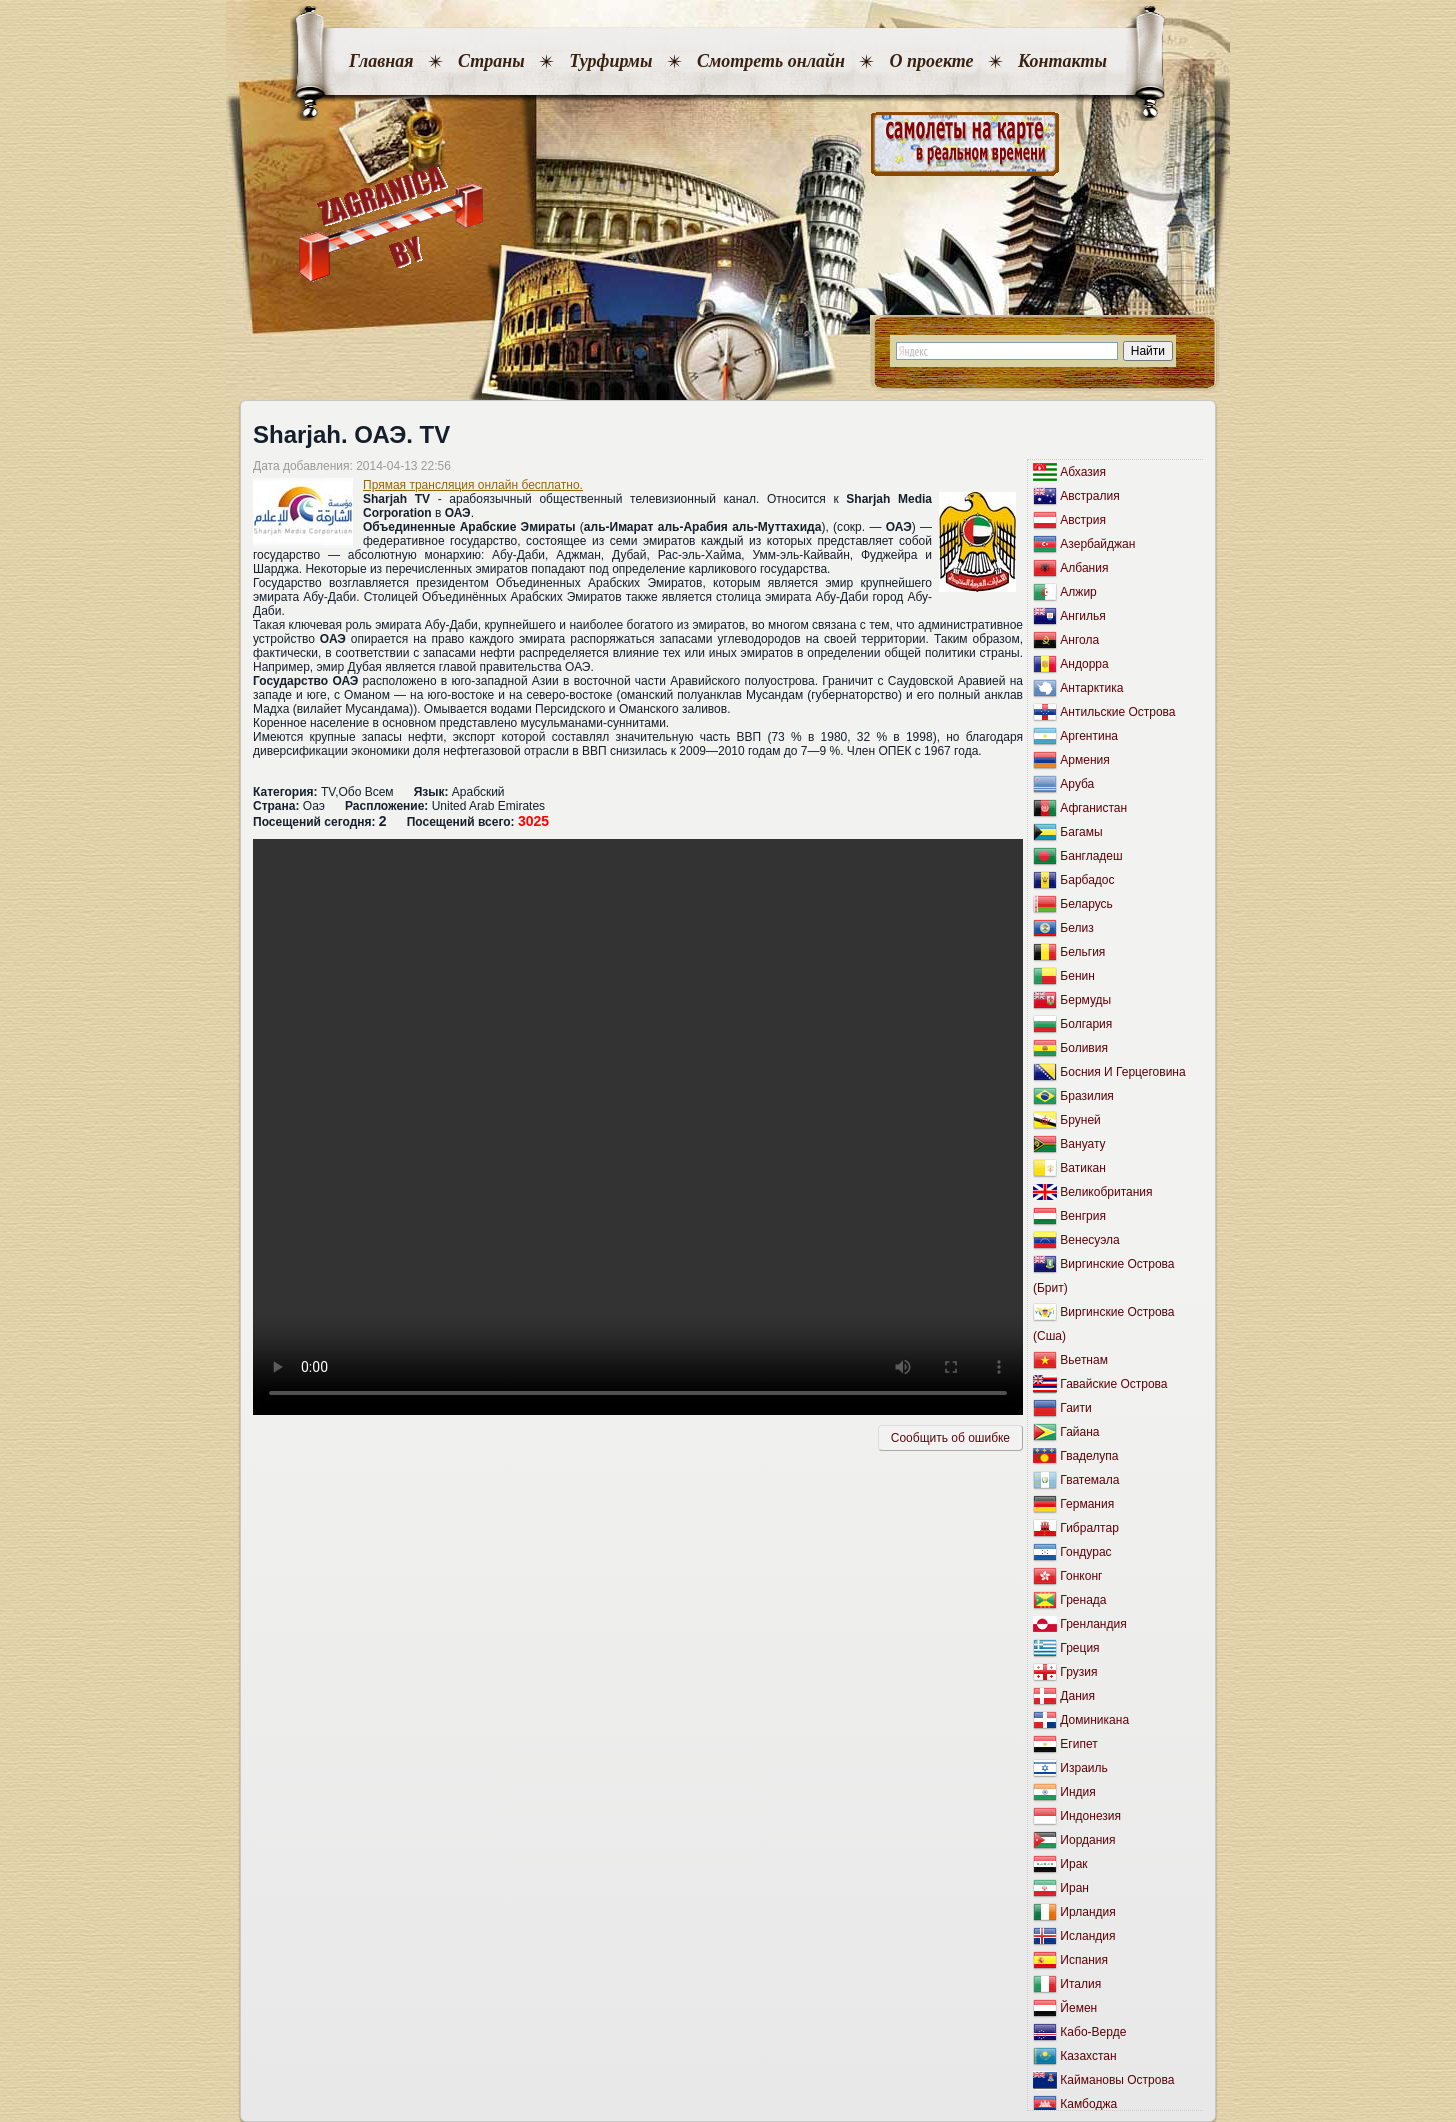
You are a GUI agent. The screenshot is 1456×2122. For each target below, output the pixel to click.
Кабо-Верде (1093, 2032)
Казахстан (1088, 2056)
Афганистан (1093, 808)
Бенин (1077, 976)
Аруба (1077, 784)
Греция (1079, 1648)
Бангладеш (1091, 856)
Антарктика (1091, 688)
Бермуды (1085, 1000)
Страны (491, 61)
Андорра (1084, 664)
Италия (1080, 1984)
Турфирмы (610, 61)
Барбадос (1087, 880)
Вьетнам (1084, 1360)
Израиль (1083, 1768)
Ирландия (1087, 1912)
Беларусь (1086, 904)
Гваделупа (1089, 1456)
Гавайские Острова (1113, 1384)
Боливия (1084, 1048)
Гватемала (1089, 1480)
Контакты (1062, 61)
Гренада (1083, 1600)
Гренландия (1093, 1624)
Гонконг (1081, 1576)
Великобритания (1106, 1192)
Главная (381, 61)
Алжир (1078, 592)
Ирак (1073, 1864)
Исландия (1087, 1936)
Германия (1087, 1504)
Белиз (1076, 928)
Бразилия (1087, 1096)
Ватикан (1082, 1168)
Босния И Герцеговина (1122, 1072)
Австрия (1083, 520)
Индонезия (1090, 1816)
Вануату (1082, 1144)
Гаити (1075, 1408)
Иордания (1087, 1840)
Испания (1084, 1960)
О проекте (931, 61)
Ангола (1079, 640)
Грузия (1078, 1672)
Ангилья (1082, 616)
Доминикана (1094, 1720)
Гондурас (1085, 1552)
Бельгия (1082, 952)
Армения (1084, 760)
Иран (1074, 1888)
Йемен (1078, 2008)
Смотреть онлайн (771, 61)
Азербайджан (1097, 544)
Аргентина (1089, 736)
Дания (1077, 1696)
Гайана (1079, 1432)
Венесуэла (1089, 1240)
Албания (1084, 568)
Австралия (1089, 496)
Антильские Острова (1117, 712)
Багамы (1081, 832)
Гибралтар (1089, 1528)
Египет (1078, 1744)
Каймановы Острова (1117, 2080)
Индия (1077, 1792)
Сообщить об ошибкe (950, 1438)
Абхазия (1083, 472)
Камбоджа (1088, 2104)
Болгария (1086, 1024)
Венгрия (1083, 1216)
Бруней (1080, 1120)
